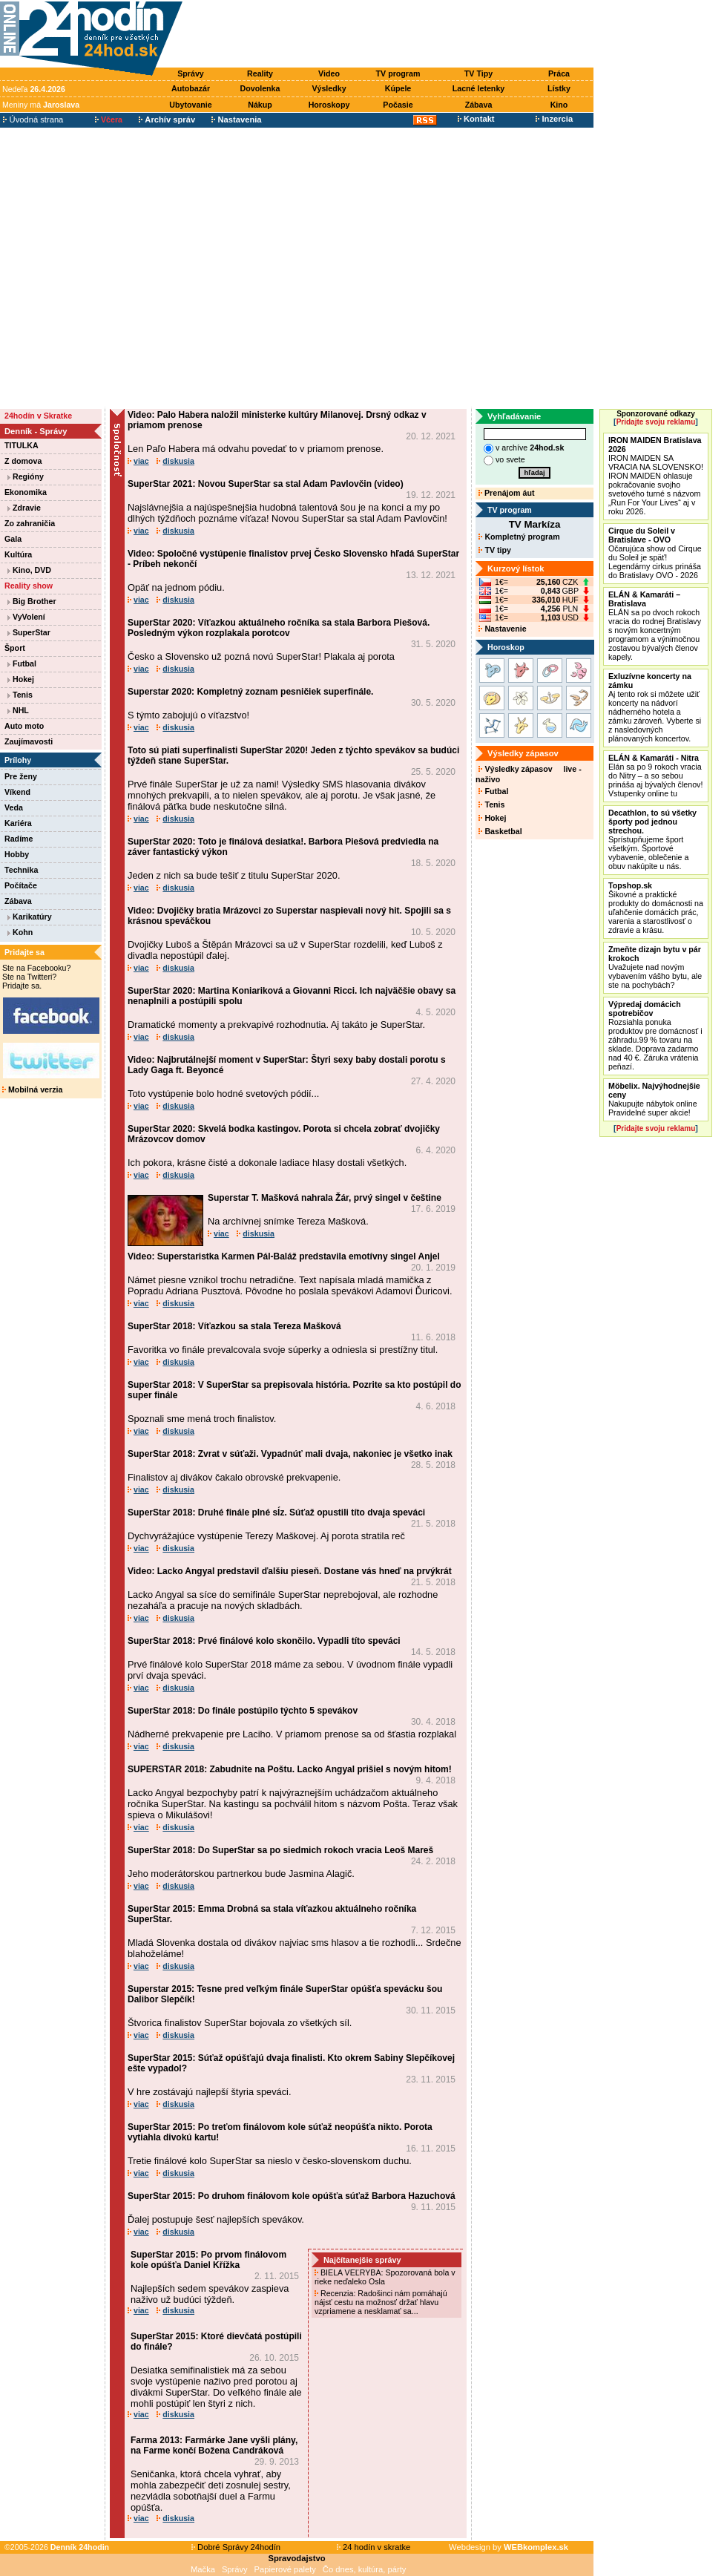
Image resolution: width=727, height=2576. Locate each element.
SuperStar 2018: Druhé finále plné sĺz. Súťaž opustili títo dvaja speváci (276, 1512)
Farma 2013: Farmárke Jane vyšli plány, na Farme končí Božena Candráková (214, 2445)
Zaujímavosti (28, 741)
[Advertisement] (139, 267)
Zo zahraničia (29, 523)
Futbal (21, 663)
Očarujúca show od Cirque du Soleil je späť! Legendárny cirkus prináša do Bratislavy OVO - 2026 (655, 553)
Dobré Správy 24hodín (235, 2547)
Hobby (16, 854)
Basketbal (500, 831)
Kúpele (398, 88)
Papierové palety (285, 2569)
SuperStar (28, 632)
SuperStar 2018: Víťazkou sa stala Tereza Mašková (234, 1326)
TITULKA (21, 445)
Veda (13, 807)
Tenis (20, 694)
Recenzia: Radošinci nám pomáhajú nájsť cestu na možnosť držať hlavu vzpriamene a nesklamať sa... (381, 2302)
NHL (18, 710)
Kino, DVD (29, 570)
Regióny (25, 476)
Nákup (260, 104)
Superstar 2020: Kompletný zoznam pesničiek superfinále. (250, 691)
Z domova (23, 460)
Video (329, 73)
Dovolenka (260, 88)
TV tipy (494, 549)
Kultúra (18, 554)
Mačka (203, 2569)
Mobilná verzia (32, 1089)
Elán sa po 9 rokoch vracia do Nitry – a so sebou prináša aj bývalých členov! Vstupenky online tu (655, 775)
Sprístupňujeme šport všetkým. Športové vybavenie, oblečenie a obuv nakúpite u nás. (652, 839)
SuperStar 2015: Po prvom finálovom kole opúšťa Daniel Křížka (208, 2259)
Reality (260, 73)
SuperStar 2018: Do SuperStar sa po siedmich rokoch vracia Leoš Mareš (280, 1850)
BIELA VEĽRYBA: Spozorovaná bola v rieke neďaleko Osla (385, 2277)
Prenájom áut (506, 492)
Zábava (479, 104)
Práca (559, 73)
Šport (14, 647)
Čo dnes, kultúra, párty (365, 2569)
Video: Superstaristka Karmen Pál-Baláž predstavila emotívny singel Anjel (284, 1256)
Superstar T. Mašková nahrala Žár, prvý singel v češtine (324, 1198)
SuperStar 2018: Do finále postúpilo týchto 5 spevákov (243, 1710)
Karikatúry (29, 916)
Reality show (28, 585)
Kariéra (18, 823)
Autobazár (190, 88)
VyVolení (26, 616)
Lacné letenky (478, 88)
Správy (190, 73)
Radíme (18, 838)
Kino (559, 104)
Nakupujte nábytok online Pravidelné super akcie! (654, 1099)
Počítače (20, 885)
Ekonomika (25, 492)
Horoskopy (329, 104)
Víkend (17, 791)
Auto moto (24, 725)
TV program (398, 73)
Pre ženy (20, 776)
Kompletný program (518, 536)
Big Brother (31, 601)
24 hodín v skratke (374, 2547)
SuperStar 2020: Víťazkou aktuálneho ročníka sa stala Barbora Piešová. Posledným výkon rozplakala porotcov (279, 627)
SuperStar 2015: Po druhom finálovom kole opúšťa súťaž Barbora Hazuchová (291, 2196)
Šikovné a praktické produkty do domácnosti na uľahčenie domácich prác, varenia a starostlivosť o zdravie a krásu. (655, 907)
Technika (21, 869)
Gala (13, 538)
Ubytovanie (190, 104)
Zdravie (24, 507)
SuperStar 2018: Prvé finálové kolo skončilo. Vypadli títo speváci (264, 1641)
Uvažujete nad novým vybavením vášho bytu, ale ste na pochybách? (655, 967)
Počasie (397, 104)
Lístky (558, 88)
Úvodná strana (33, 119)
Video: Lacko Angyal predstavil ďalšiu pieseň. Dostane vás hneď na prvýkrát (290, 1571)
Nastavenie (502, 628)
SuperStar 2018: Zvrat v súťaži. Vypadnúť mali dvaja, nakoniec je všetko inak (290, 1454)
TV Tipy (478, 73)
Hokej (20, 679)
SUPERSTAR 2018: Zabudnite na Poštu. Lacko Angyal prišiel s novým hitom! (290, 1769)
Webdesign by (508, 2547)
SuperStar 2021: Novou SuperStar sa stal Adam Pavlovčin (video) (266, 484)
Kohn (20, 932)
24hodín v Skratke (38, 415)
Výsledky (329, 88)
